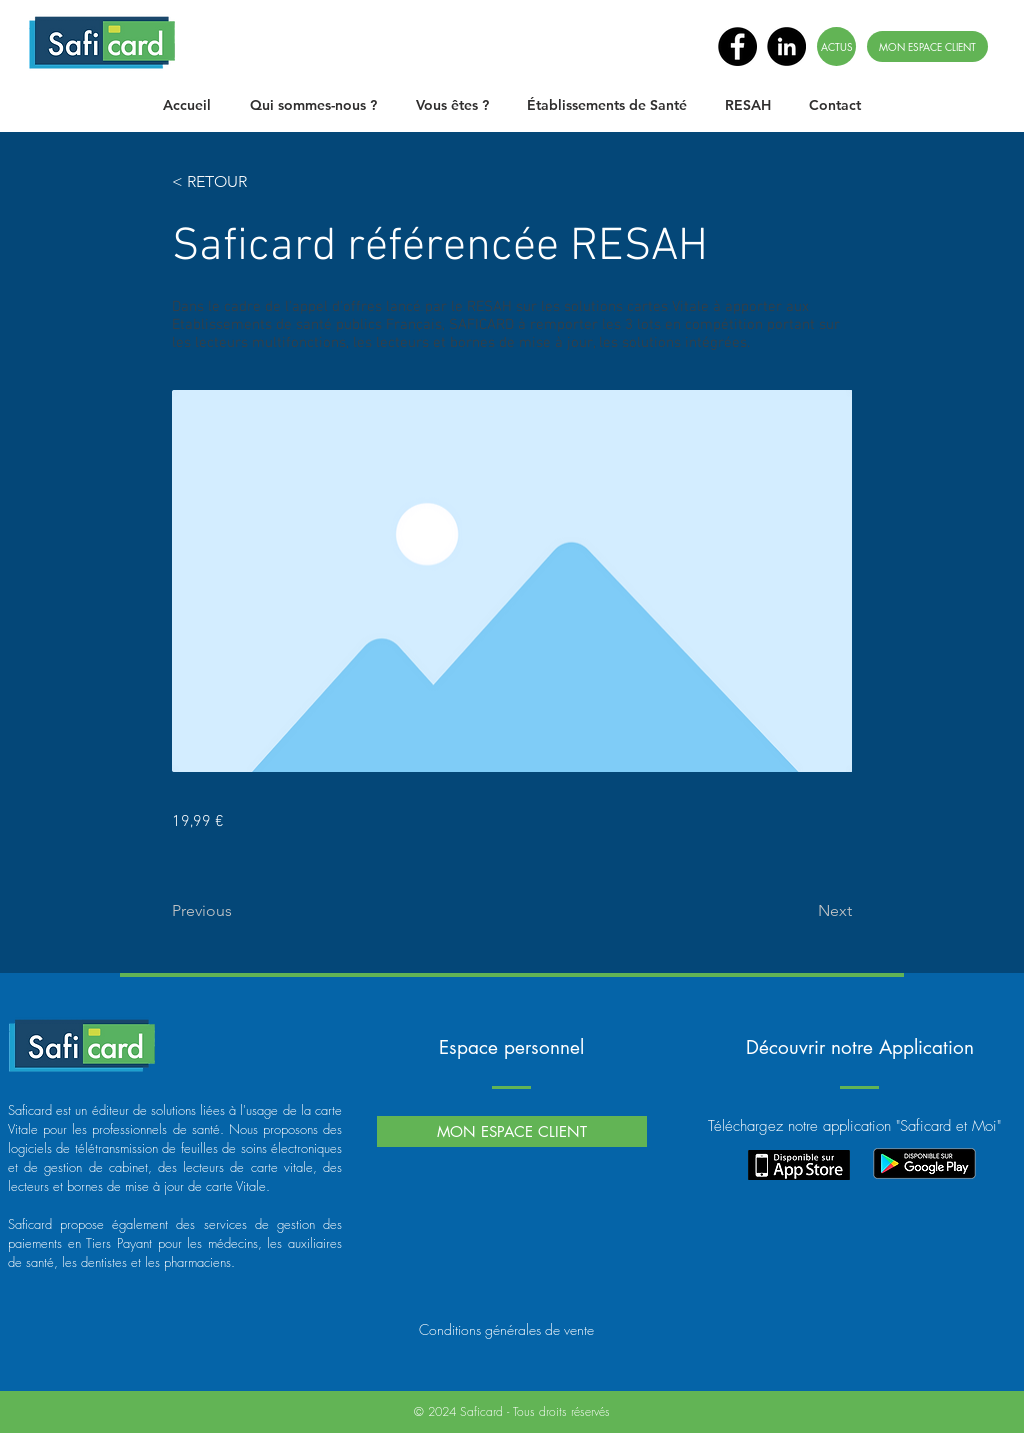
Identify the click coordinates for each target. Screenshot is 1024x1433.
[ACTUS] (836, 46)
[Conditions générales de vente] (506, 1329)
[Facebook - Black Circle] (737, 46)
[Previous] (238, 911)
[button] (313, 105)
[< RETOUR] (238, 182)
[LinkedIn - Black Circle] (786, 46)
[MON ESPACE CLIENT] (927, 46)
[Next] (802, 911)
